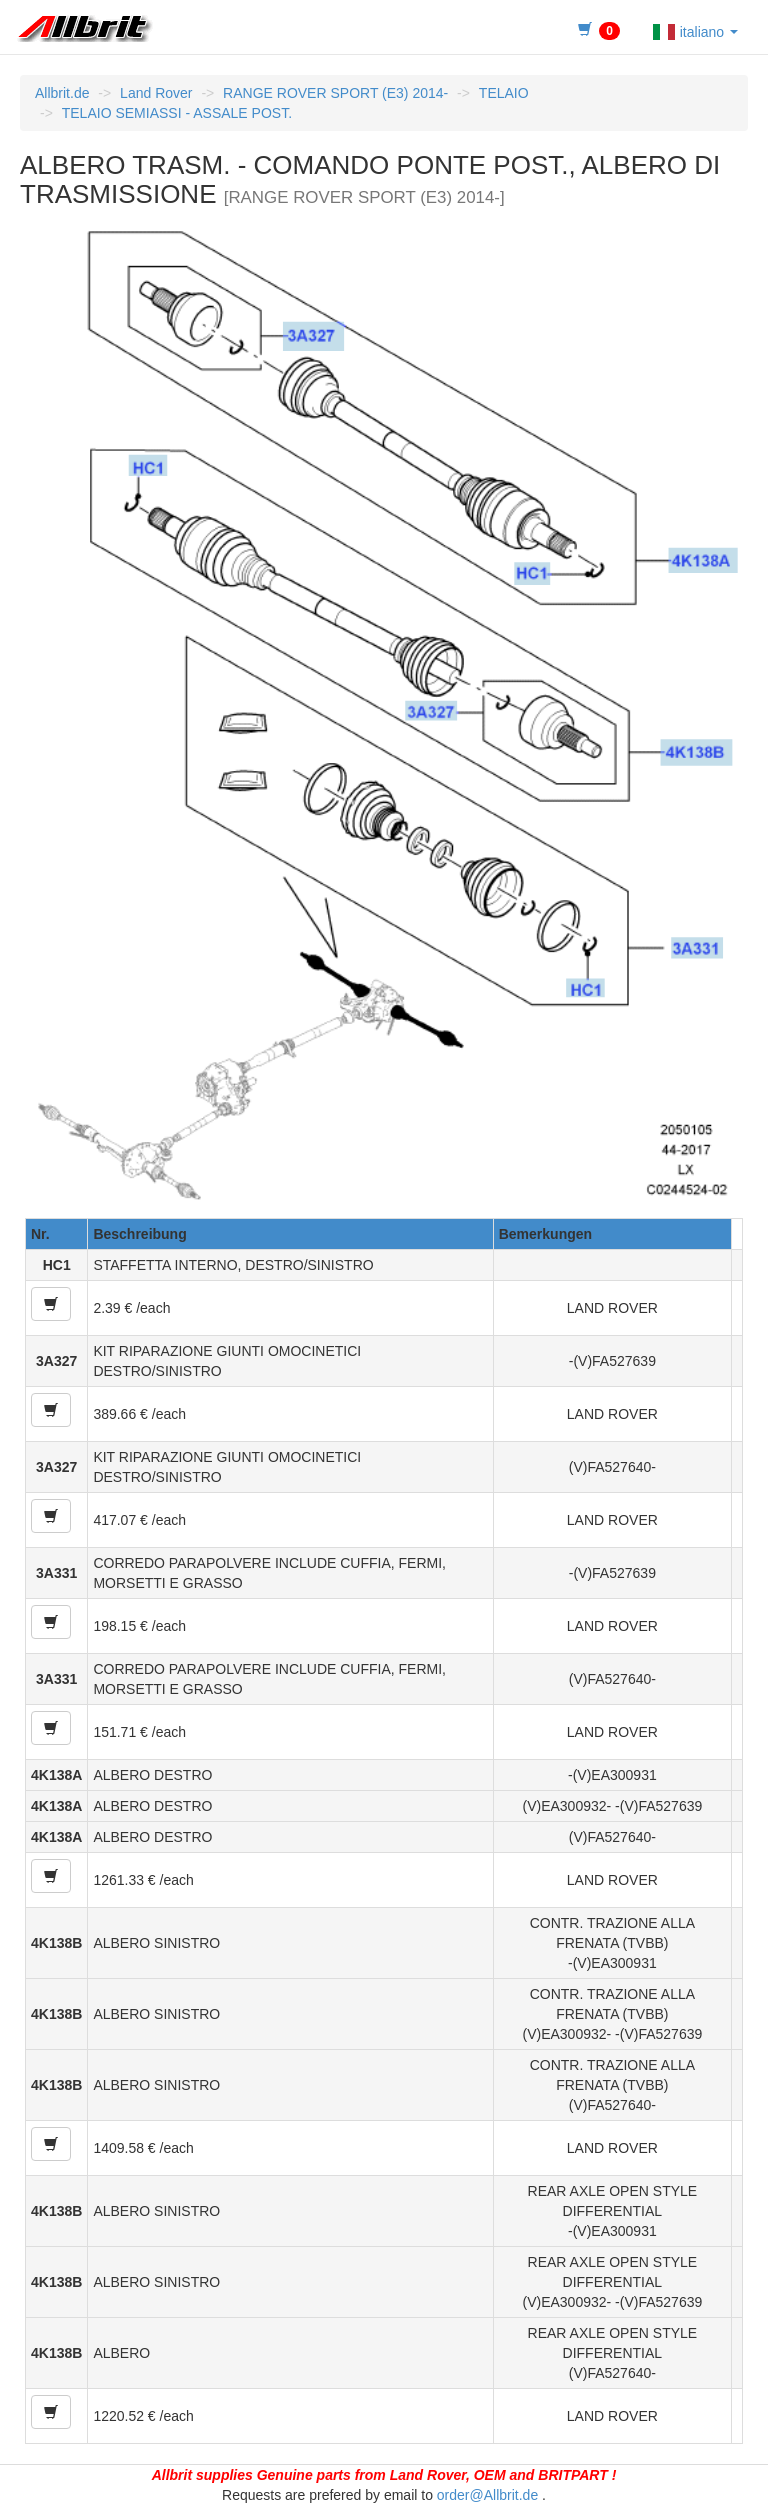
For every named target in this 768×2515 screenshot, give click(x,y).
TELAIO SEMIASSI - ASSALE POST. (177, 113)
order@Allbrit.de (487, 2495)
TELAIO (504, 93)
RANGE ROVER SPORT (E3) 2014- (335, 93)
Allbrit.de (62, 93)
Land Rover (156, 93)
